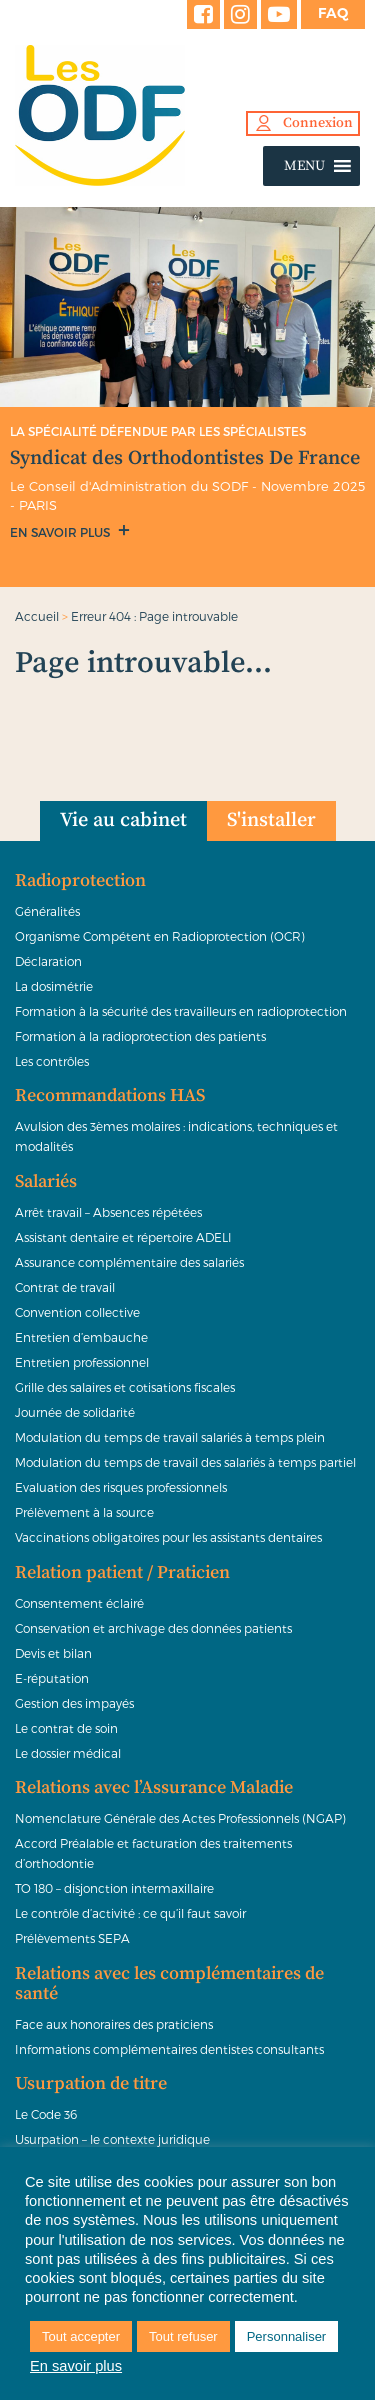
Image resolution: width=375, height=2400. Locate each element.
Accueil (37, 616)
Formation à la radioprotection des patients (140, 1036)
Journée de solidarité (75, 1412)
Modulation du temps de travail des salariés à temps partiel (185, 1462)
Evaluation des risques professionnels (121, 1487)
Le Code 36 (46, 2114)
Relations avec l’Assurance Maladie (154, 1788)
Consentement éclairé (79, 1603)
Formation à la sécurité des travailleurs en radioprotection (181, 1011)
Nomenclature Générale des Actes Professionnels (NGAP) (180, 1818)
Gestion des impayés (74, 1703)
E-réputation (52, 1678)
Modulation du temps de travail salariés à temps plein (170, 1437)
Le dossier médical (68, 1753)
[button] (304, 166)
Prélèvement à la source (84, 1512)
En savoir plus (61, 532)
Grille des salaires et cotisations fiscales (125, 1387)
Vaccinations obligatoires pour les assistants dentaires (168, 1537)
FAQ (333, 13)
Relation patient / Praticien (122, 1573)
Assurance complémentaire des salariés (129, 1262)
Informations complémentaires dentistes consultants (169, 2049)
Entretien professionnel (82, 1362)
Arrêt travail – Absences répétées (108, 1212)
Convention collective (77, 1312)
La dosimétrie (54, 986)
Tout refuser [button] (183, 2336)
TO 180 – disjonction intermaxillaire (114, 1888)
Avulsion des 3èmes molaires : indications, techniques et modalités (176, 1136)
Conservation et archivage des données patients (153, 1628)
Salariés (46, 1182)
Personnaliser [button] (287, 2336)
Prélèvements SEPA (72, 1938)
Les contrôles (52, 1061)
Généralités (47, 911)
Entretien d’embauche (81, 1337)
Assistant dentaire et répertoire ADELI (123, 1237)
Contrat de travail (65, 1287)
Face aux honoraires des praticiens (114, 2024)
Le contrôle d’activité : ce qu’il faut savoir (130, 1913)
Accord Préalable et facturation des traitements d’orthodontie (153, 1853)
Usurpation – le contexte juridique (112, 2139)
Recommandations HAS (110, 1096)
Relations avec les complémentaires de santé (169, 1984)
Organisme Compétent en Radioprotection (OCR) (160, 936)
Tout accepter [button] (81, 2336)
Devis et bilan (53, 1653)
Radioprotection (80, 881)
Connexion (318, 123)
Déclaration (48, 961)
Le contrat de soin (66, 1728)
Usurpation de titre (91, 2084)
